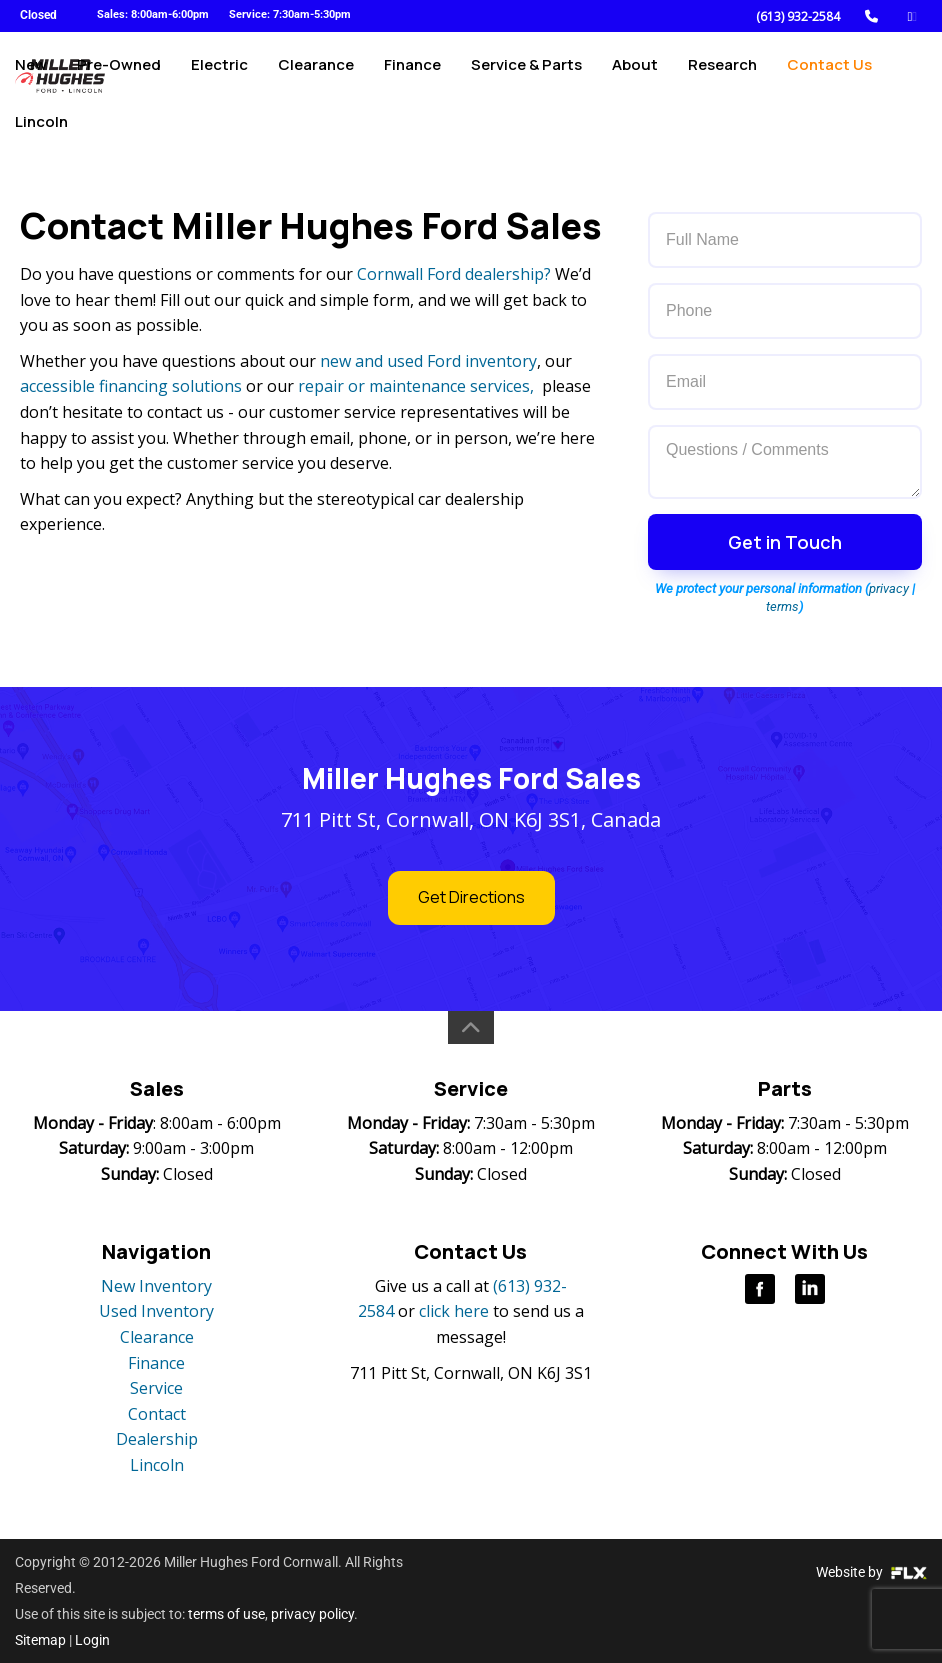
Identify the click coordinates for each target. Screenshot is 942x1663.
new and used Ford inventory (428, 361)
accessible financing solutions (131, 386)
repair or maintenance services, (416, 386)
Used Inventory (156, 1311)
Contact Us (829, 76)
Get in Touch (785, 542)
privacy (889, 588)
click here (454, 1311)
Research (722, 76)
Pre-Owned (119, 76)
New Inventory (156, 1286)
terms (782, 606)
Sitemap (40, 1640)
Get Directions (471, 897)
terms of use (226, 1614)
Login (92, 1640)
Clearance (316, 76)
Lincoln (41, 146)
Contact (157, 1414)
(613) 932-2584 (798, 16)
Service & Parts (526, 76)
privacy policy (312, 1614)
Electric (219, 76)
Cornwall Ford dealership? (454, 274)
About (635, 76)
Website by (871, 1572)
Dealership (157, 1439)
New (31, 76)
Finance (412, 76)
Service (156, 1388)
